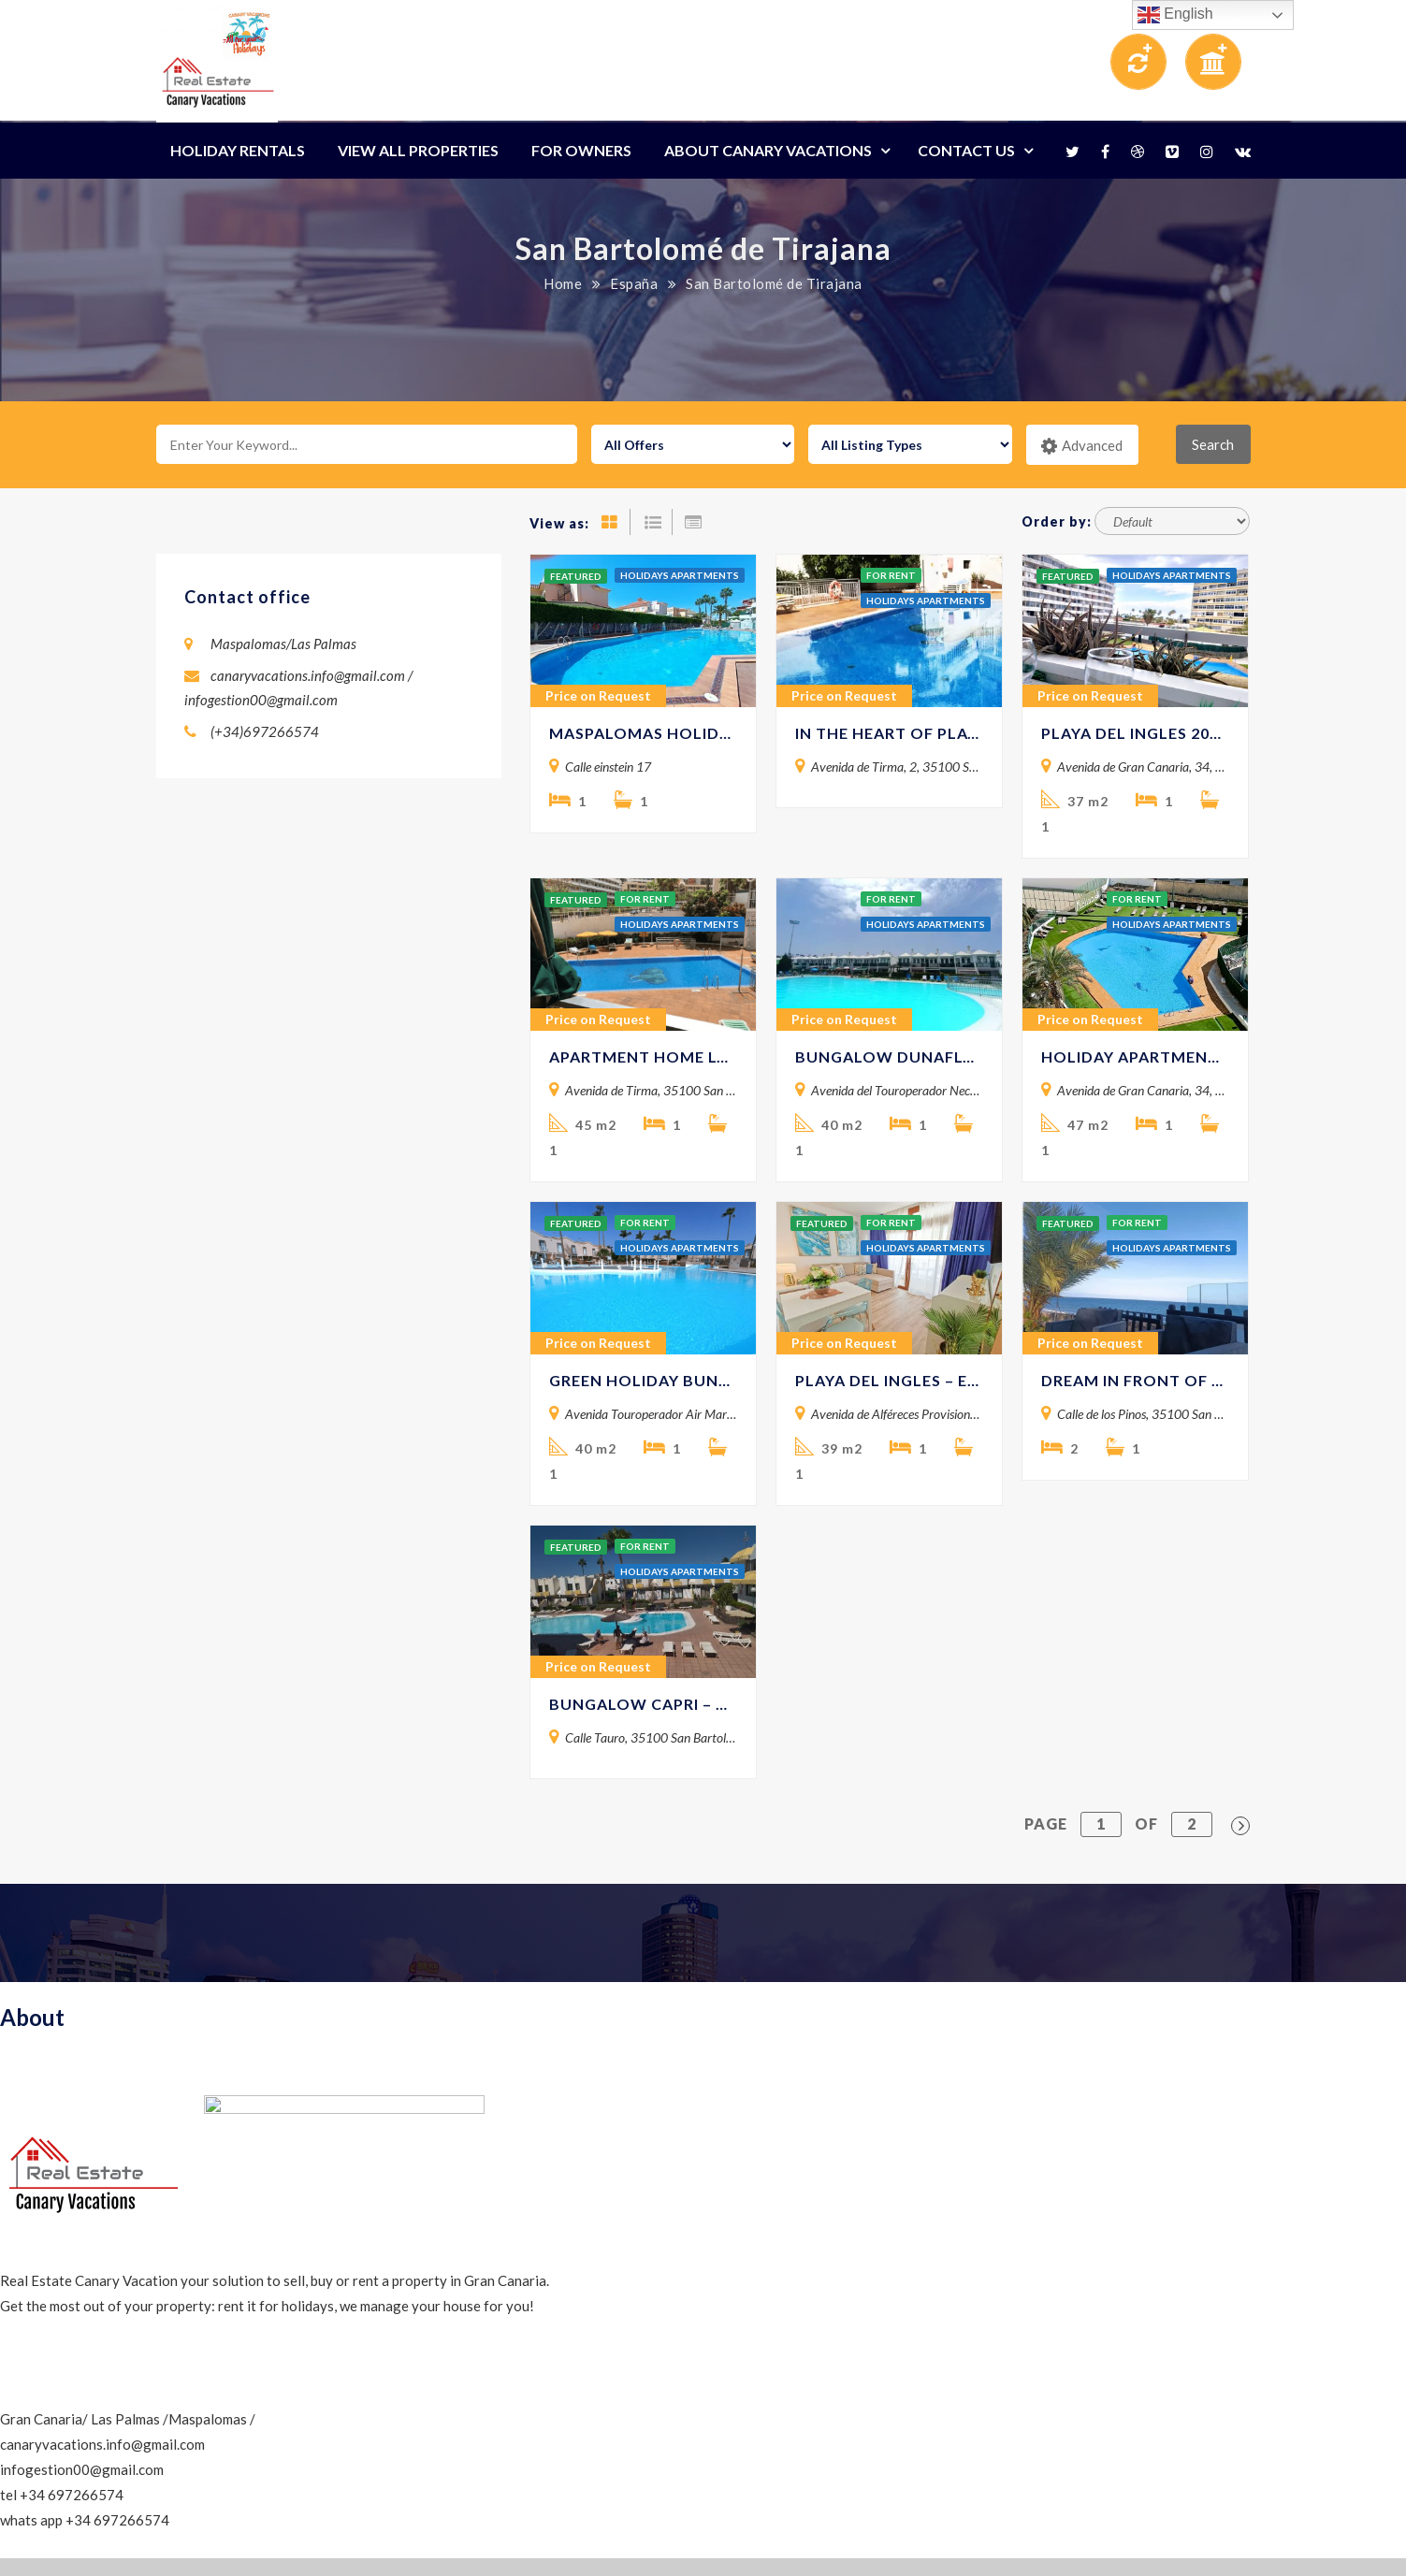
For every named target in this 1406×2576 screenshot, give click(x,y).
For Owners (581, 150)
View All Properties (418, 150)
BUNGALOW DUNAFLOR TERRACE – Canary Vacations (889, 1056)
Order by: (1057, 521)
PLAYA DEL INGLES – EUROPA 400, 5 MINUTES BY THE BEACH (889, 1380)
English (1175, 15)
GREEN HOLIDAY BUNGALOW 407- (643, 1380)
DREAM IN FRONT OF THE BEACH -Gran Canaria (1135, 1380)
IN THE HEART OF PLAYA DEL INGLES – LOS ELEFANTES (889, 733)
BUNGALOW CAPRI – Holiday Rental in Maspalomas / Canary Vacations (643, 1704)
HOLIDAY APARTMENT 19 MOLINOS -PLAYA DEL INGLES (1135, 1056)
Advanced (1082, 446)
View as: (559, 523)
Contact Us (966, 150)
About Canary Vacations (768, 150)
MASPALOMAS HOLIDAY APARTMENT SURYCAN (643, 733)
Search (1213, 444)
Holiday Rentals (237, 150)
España (634, 283)
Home (563, 283)
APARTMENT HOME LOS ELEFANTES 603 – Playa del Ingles (643, 1056)
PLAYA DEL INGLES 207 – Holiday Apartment (1135, 733)
